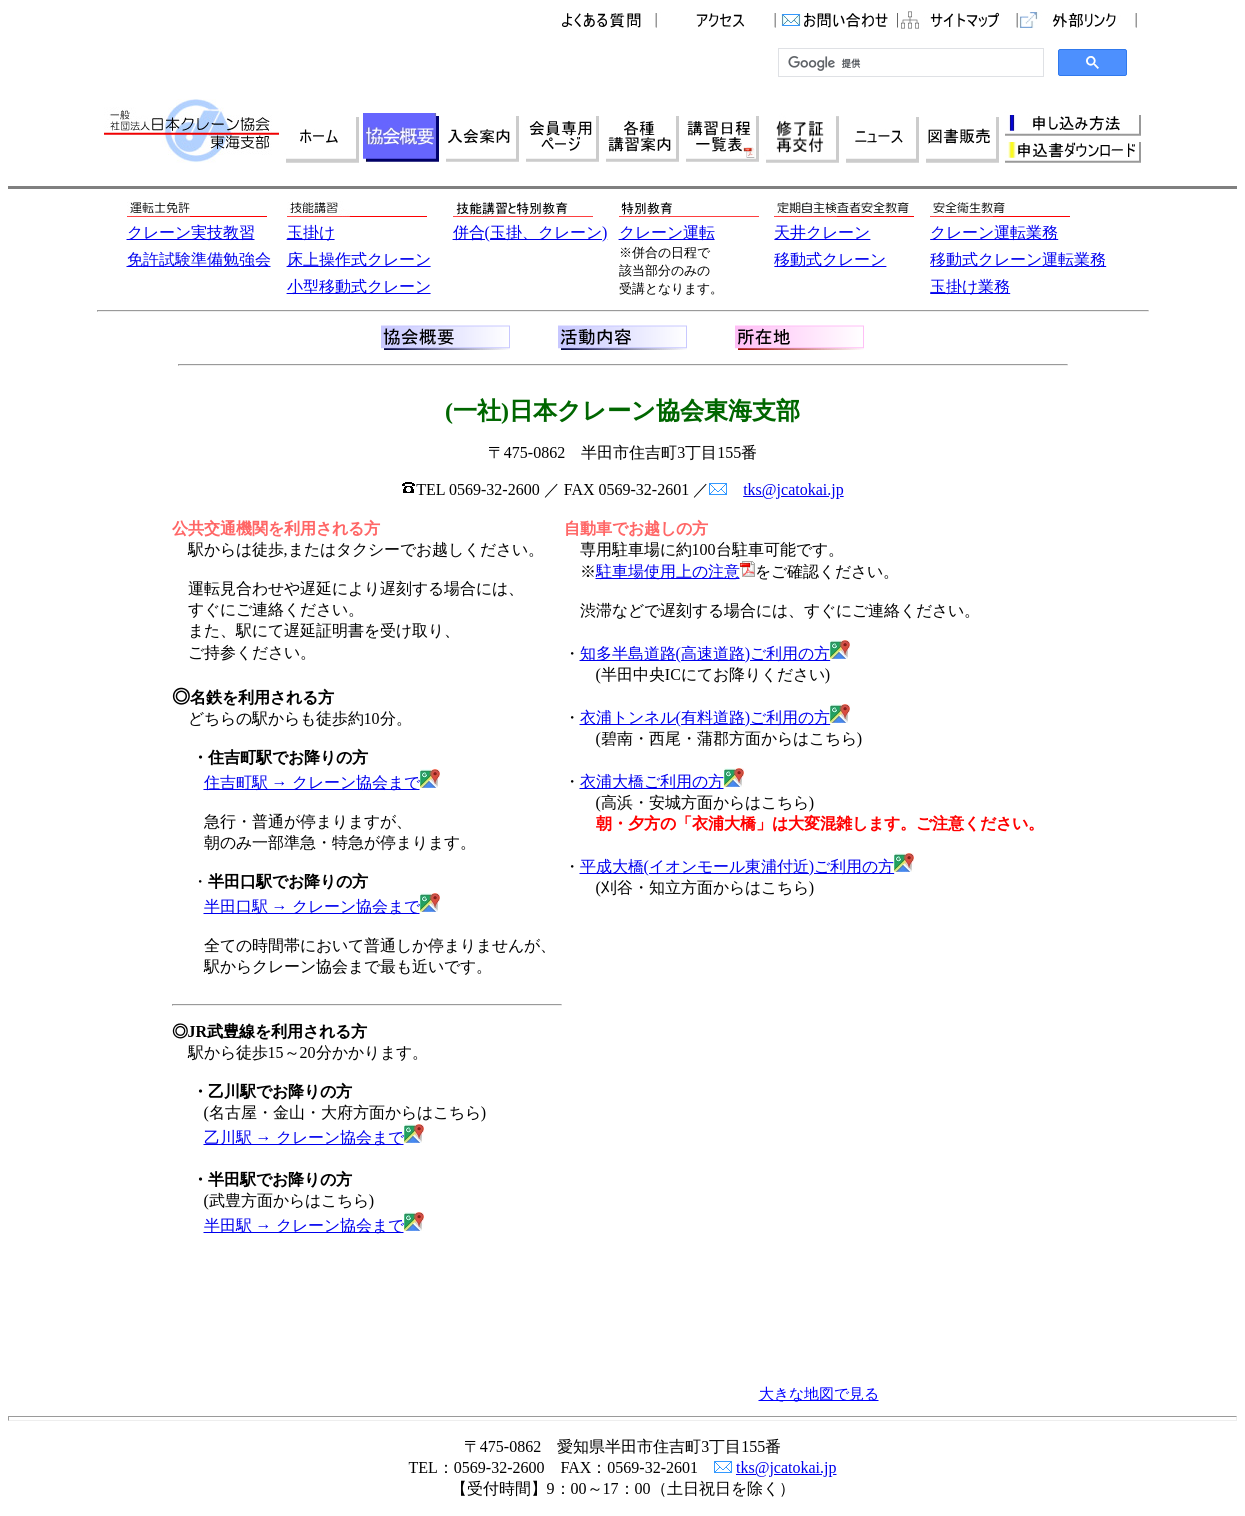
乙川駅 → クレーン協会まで (314, 1137)
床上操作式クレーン (359, 259)
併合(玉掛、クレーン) (530, 232)
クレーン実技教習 (191, 232)
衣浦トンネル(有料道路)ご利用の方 (715, 717)
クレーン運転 (667, 232)
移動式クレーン (830, 259)
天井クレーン (822, 232)
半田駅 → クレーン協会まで (314, 1225)
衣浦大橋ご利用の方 (662, 781)
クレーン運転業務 (994, 232)
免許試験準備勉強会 (199, 259)
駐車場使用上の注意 (668, 571)
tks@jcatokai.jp (793, 489)
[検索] (909, 63)
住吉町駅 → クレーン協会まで (322, 782)
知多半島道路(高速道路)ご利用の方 (715, 653)
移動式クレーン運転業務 (1018, 259)
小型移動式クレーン (359, 286)
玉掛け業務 (970, 286)
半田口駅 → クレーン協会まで (322, 906)
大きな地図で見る (819, 1394)
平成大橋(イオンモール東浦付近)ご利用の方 (747, 866)
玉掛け (311, 232)
